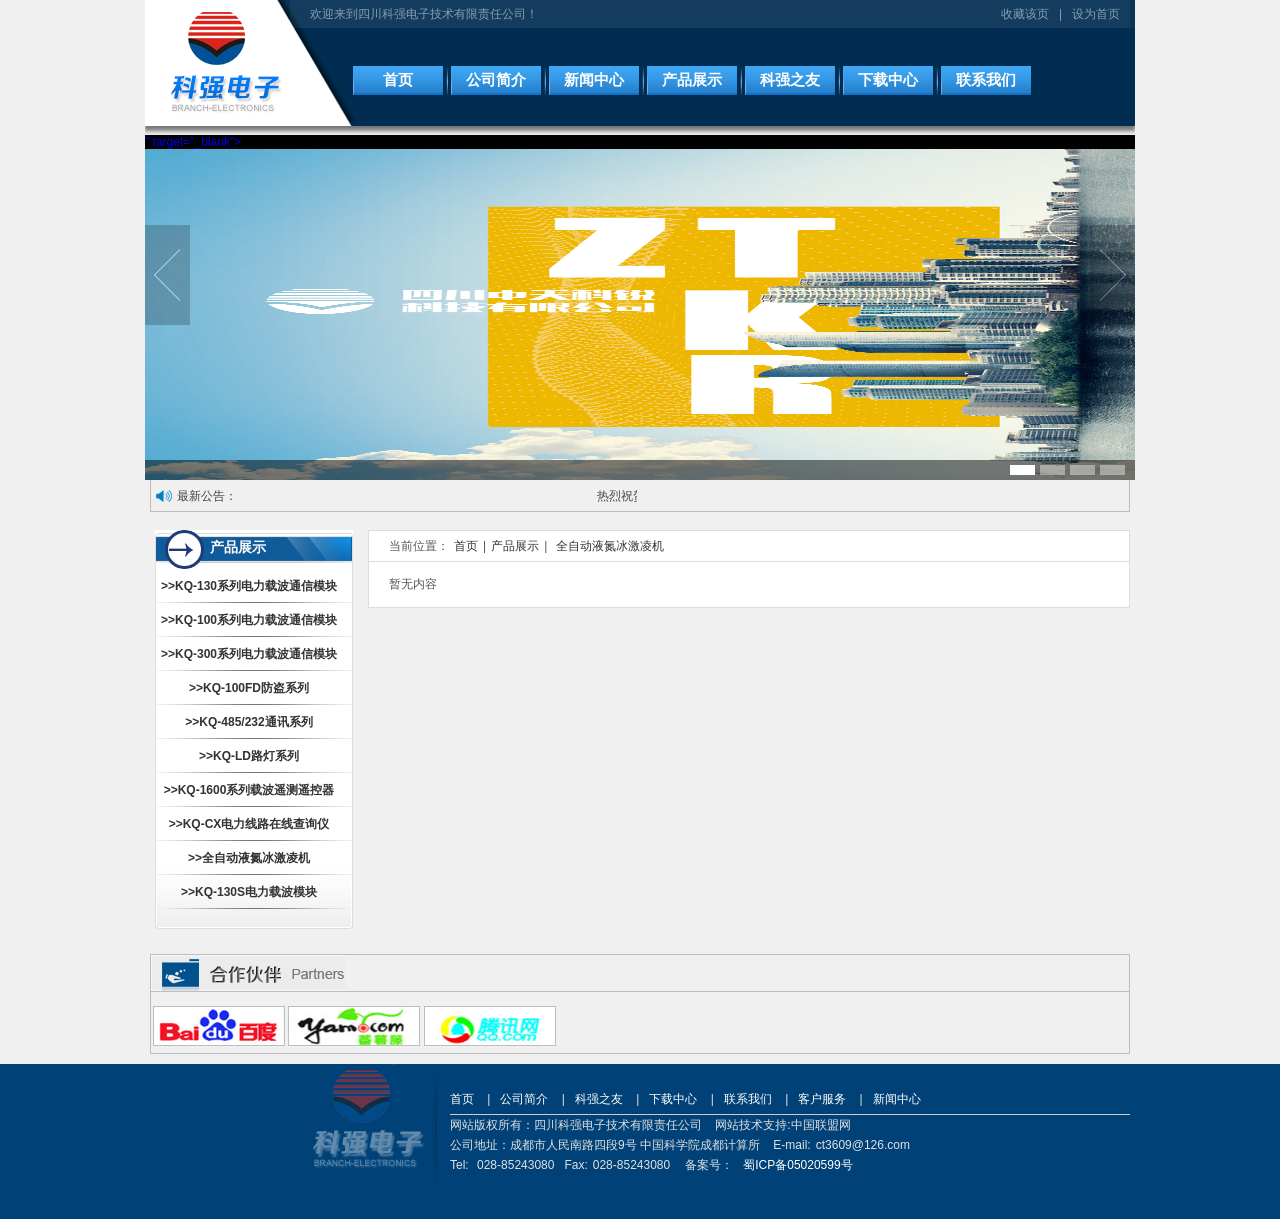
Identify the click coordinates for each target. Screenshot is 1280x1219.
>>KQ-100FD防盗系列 (249, 688)
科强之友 (790, 80)
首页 (398, 80)
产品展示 (692, 80)
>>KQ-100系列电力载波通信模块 (249, 620)
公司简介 (496, 80)
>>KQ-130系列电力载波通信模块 (249, 586)
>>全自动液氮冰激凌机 (249, 858)
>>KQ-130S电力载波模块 (249, 892)
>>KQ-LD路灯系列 (249, 756)
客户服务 (822, 1099)
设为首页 (1096, 14)
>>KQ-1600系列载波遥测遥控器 (249, 790)
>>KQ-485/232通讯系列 (248, 722)
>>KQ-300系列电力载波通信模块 (249, 654)
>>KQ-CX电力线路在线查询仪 (249, 824)
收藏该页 (1025, 14)
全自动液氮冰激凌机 (610, 546)
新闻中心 (594, 80)
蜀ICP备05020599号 (797, 1165)
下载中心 (888, 80)
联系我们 (986, 80)
